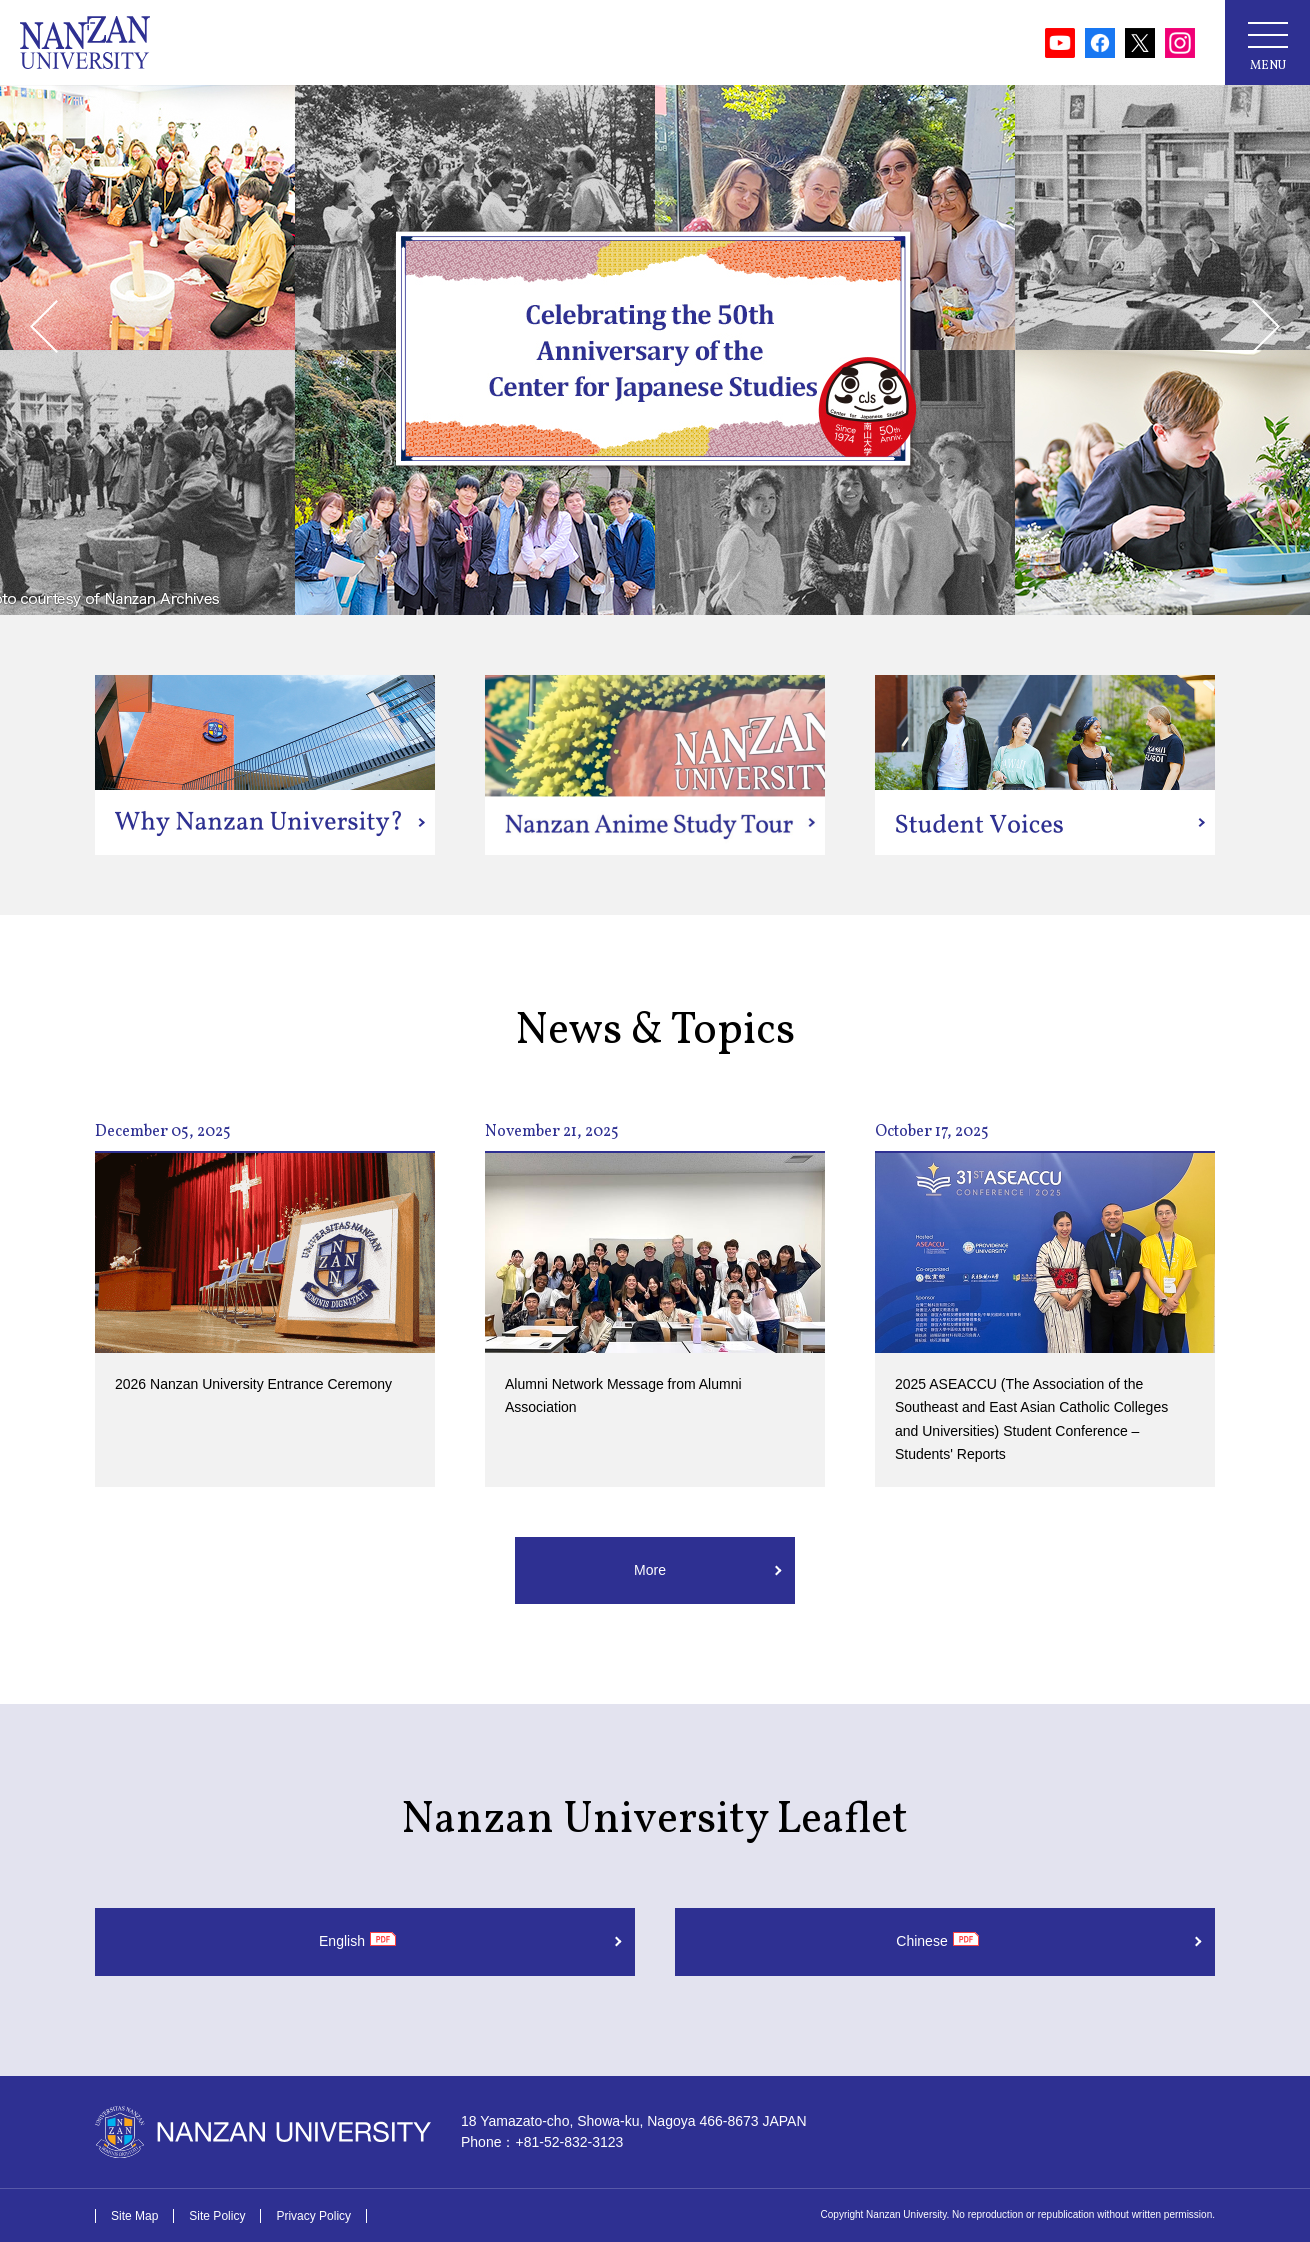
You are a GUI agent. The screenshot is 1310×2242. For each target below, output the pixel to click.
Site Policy (217, 2216)
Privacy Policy (313, 2216)
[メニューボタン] (1267, 42)
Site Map (134, 2216)
